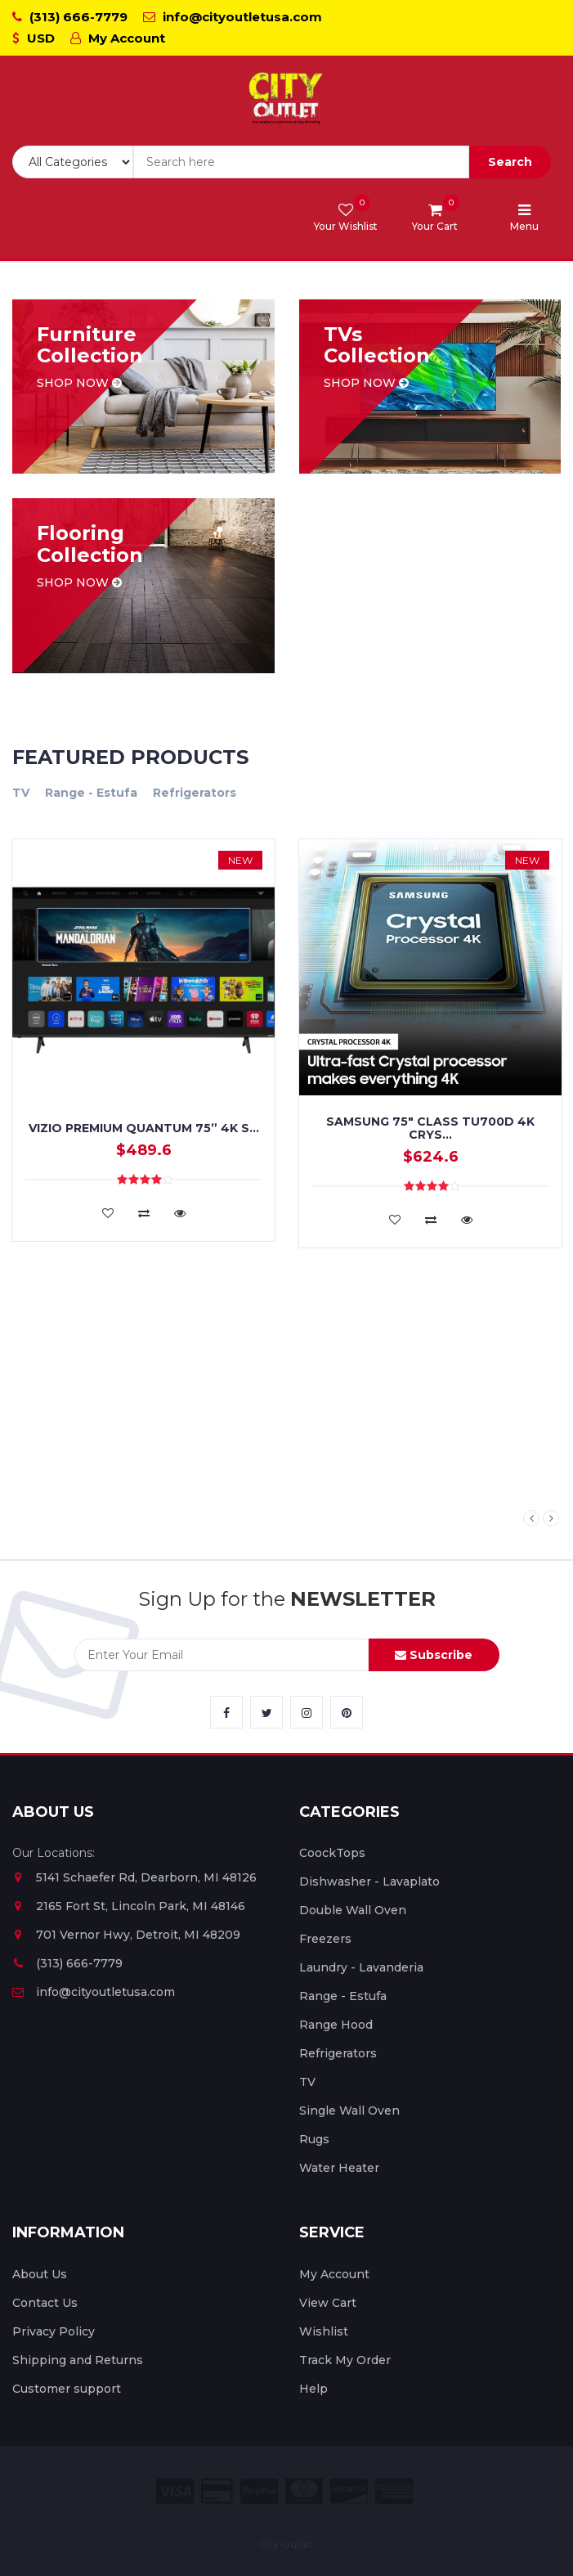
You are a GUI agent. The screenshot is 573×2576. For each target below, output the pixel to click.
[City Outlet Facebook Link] (226, 1712)
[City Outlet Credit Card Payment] (217, 2491)
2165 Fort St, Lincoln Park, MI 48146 (128, 1906)
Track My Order (345, 2360)
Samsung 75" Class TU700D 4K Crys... (430, 1128)
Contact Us (45, 2302)
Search (510, 162)
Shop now (79, 382)
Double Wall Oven (352, 1910)
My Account (117, 38)
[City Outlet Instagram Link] (306, 1712)
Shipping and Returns (77, 2360)
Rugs (314, 2139)
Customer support (66, 2388)
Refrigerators (194, 792)
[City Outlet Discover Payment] (349, 2491)
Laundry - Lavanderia (361, 1967)
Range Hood (336, 2024)
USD (33, 38)
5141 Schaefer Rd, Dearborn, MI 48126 (134, 1877)
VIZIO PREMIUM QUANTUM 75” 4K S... (144, 1128)
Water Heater (339, 2167)
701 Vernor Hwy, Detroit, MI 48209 (126, 1934)
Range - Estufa (91, 792)
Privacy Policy (53, 2331)
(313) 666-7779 (70, 17)
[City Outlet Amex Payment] (394, 2491)
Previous (531, 1518)
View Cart (327, 2302)
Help (313, 2388)
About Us (39, 2274)
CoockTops (332, 1852)
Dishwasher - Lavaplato (369, 1881)
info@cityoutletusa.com (232, 17)
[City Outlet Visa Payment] (175, 2491)
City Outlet (286, 2544)
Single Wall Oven (349, 2110)
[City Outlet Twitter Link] (266, 1712)
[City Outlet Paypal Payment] (259, 2491)
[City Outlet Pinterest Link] (346, 1712)
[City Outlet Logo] (287, 98)
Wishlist (323, 2331)
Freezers (325, 1938)
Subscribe (433, 1655)
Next (551, 1518)
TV (20, 792)
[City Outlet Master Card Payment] (304, 2491)
